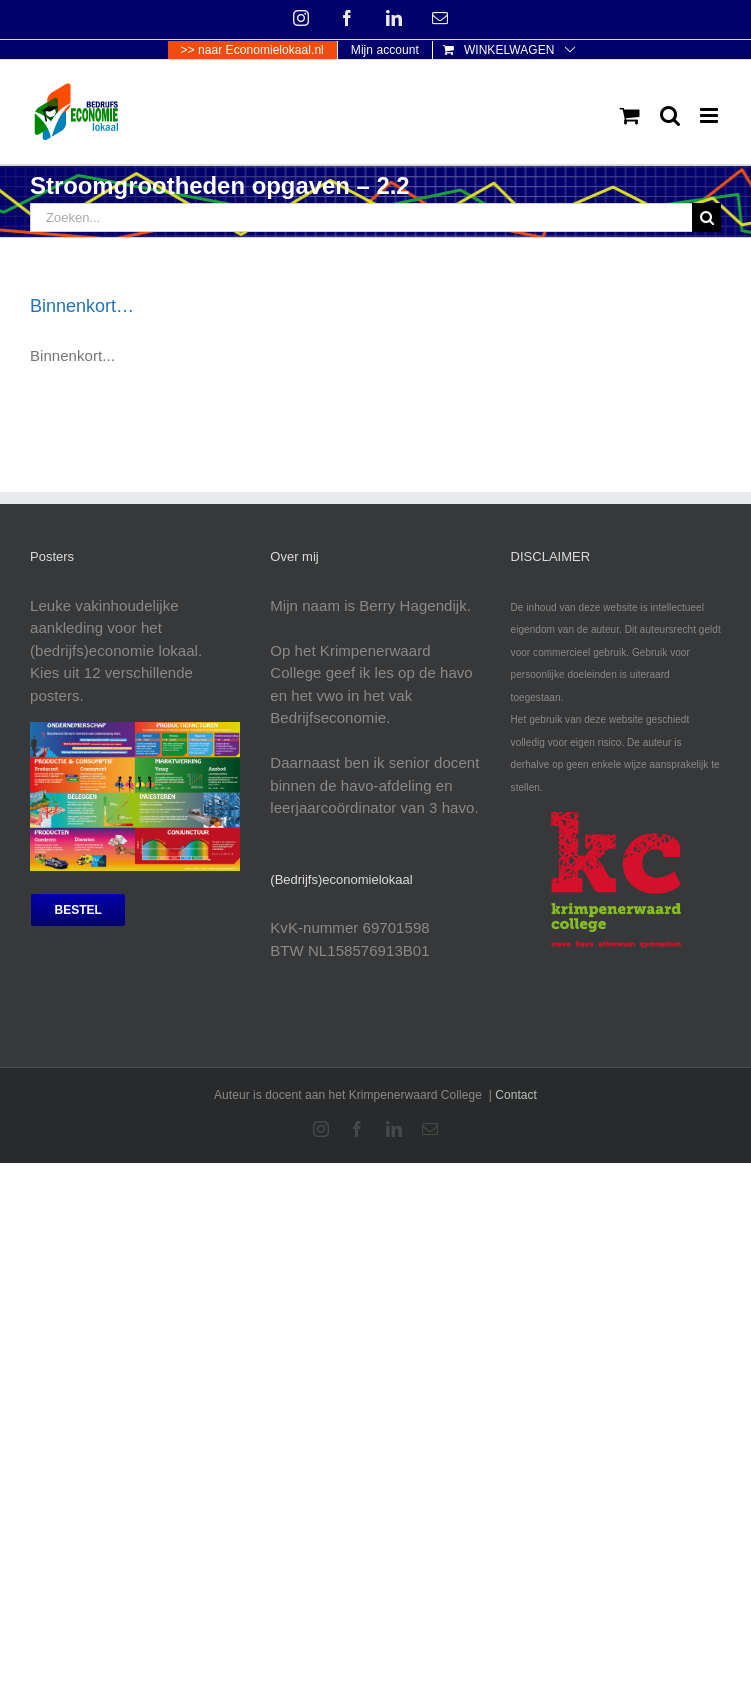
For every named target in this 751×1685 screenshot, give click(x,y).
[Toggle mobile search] (670, 115)
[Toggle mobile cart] (630, 115)
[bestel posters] (78, 910)
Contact (516, 1095)
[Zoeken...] (361, 217)
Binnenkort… (82, 306)
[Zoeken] (706, 217)
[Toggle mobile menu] (710, 115)
